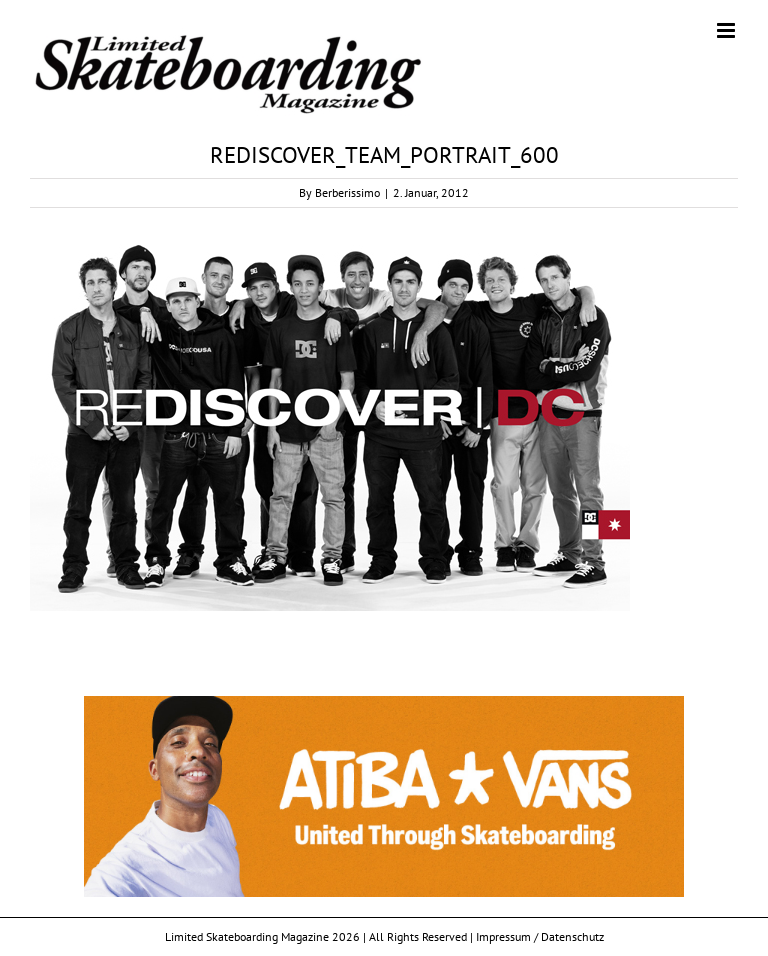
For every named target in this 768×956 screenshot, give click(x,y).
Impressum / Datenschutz (540, 936)
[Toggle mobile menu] (727, 30)
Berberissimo (347, 192)
